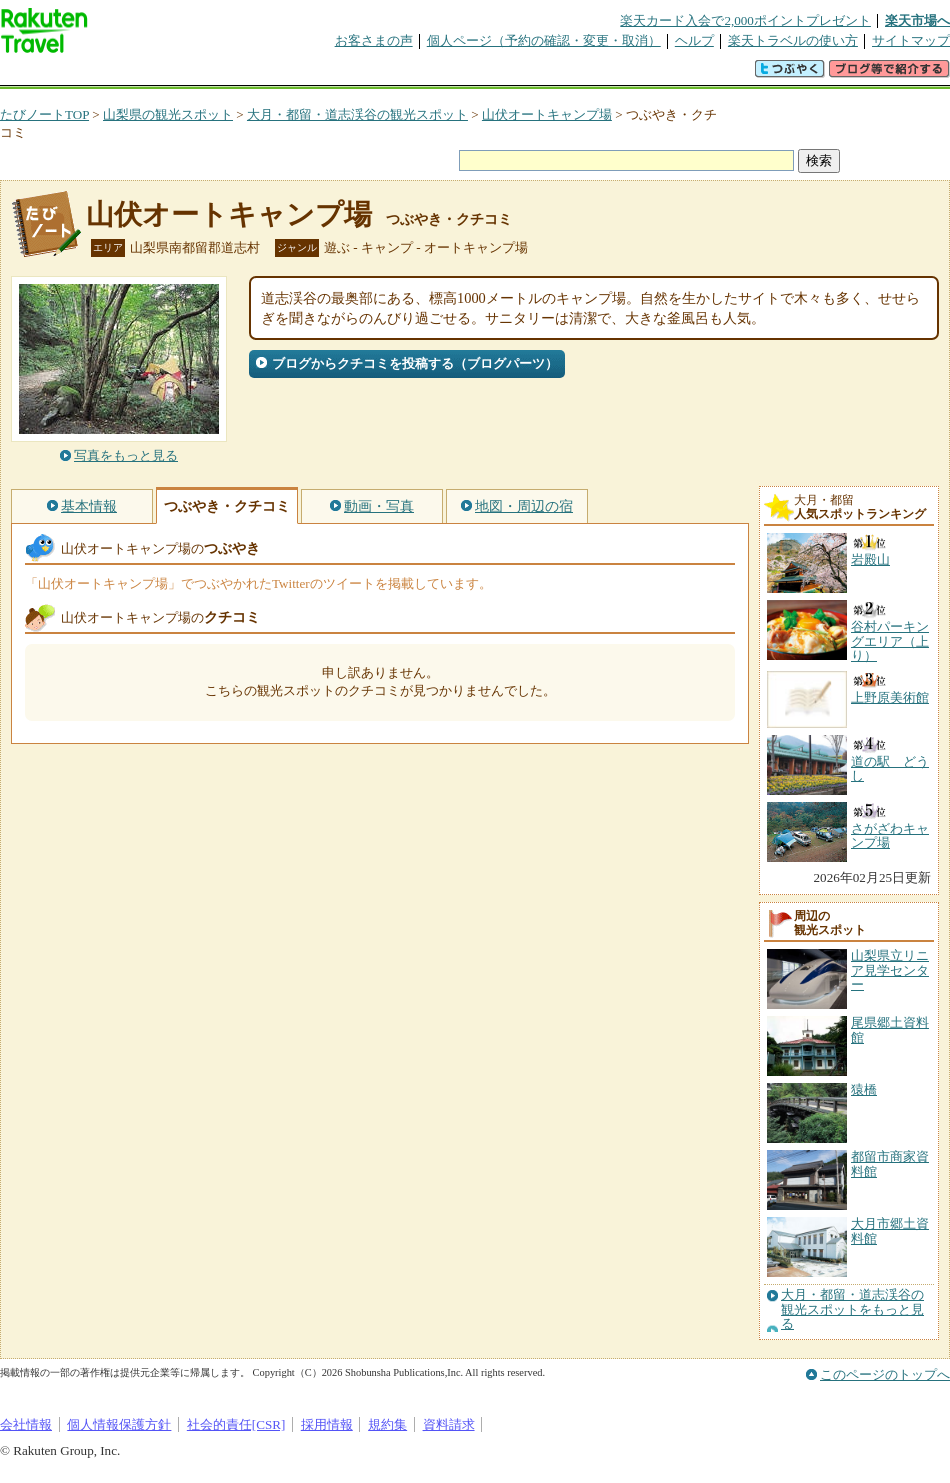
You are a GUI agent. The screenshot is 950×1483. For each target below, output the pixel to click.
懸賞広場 (234, 74)
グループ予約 (398, 74)
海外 (152, 74)
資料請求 (449, 1424)
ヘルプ (694, 40)
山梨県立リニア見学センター (890, 970)
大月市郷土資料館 (890, 1230)
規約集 (387, 1424)
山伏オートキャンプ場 (547, 114)
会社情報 (26, 1424)
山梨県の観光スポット (168, 114)
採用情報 (327, 1424)
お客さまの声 (374, 40)
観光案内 (480, 74)
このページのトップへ (885, 1374)
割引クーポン (316, 74)
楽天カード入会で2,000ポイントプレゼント (745, 20)
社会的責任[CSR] (236, 1424)
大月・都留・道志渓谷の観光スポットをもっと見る (852, 1309)
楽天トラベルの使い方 (793, 40)
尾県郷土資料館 (890, 1029)
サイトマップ (911, 40)
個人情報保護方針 (119, 1424)
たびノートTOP (44, 114)
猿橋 (864, 1089)
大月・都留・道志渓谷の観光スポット (357, 114)
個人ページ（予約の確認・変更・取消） (544, 40)
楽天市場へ (917, 20)
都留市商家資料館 (890, 1163)
